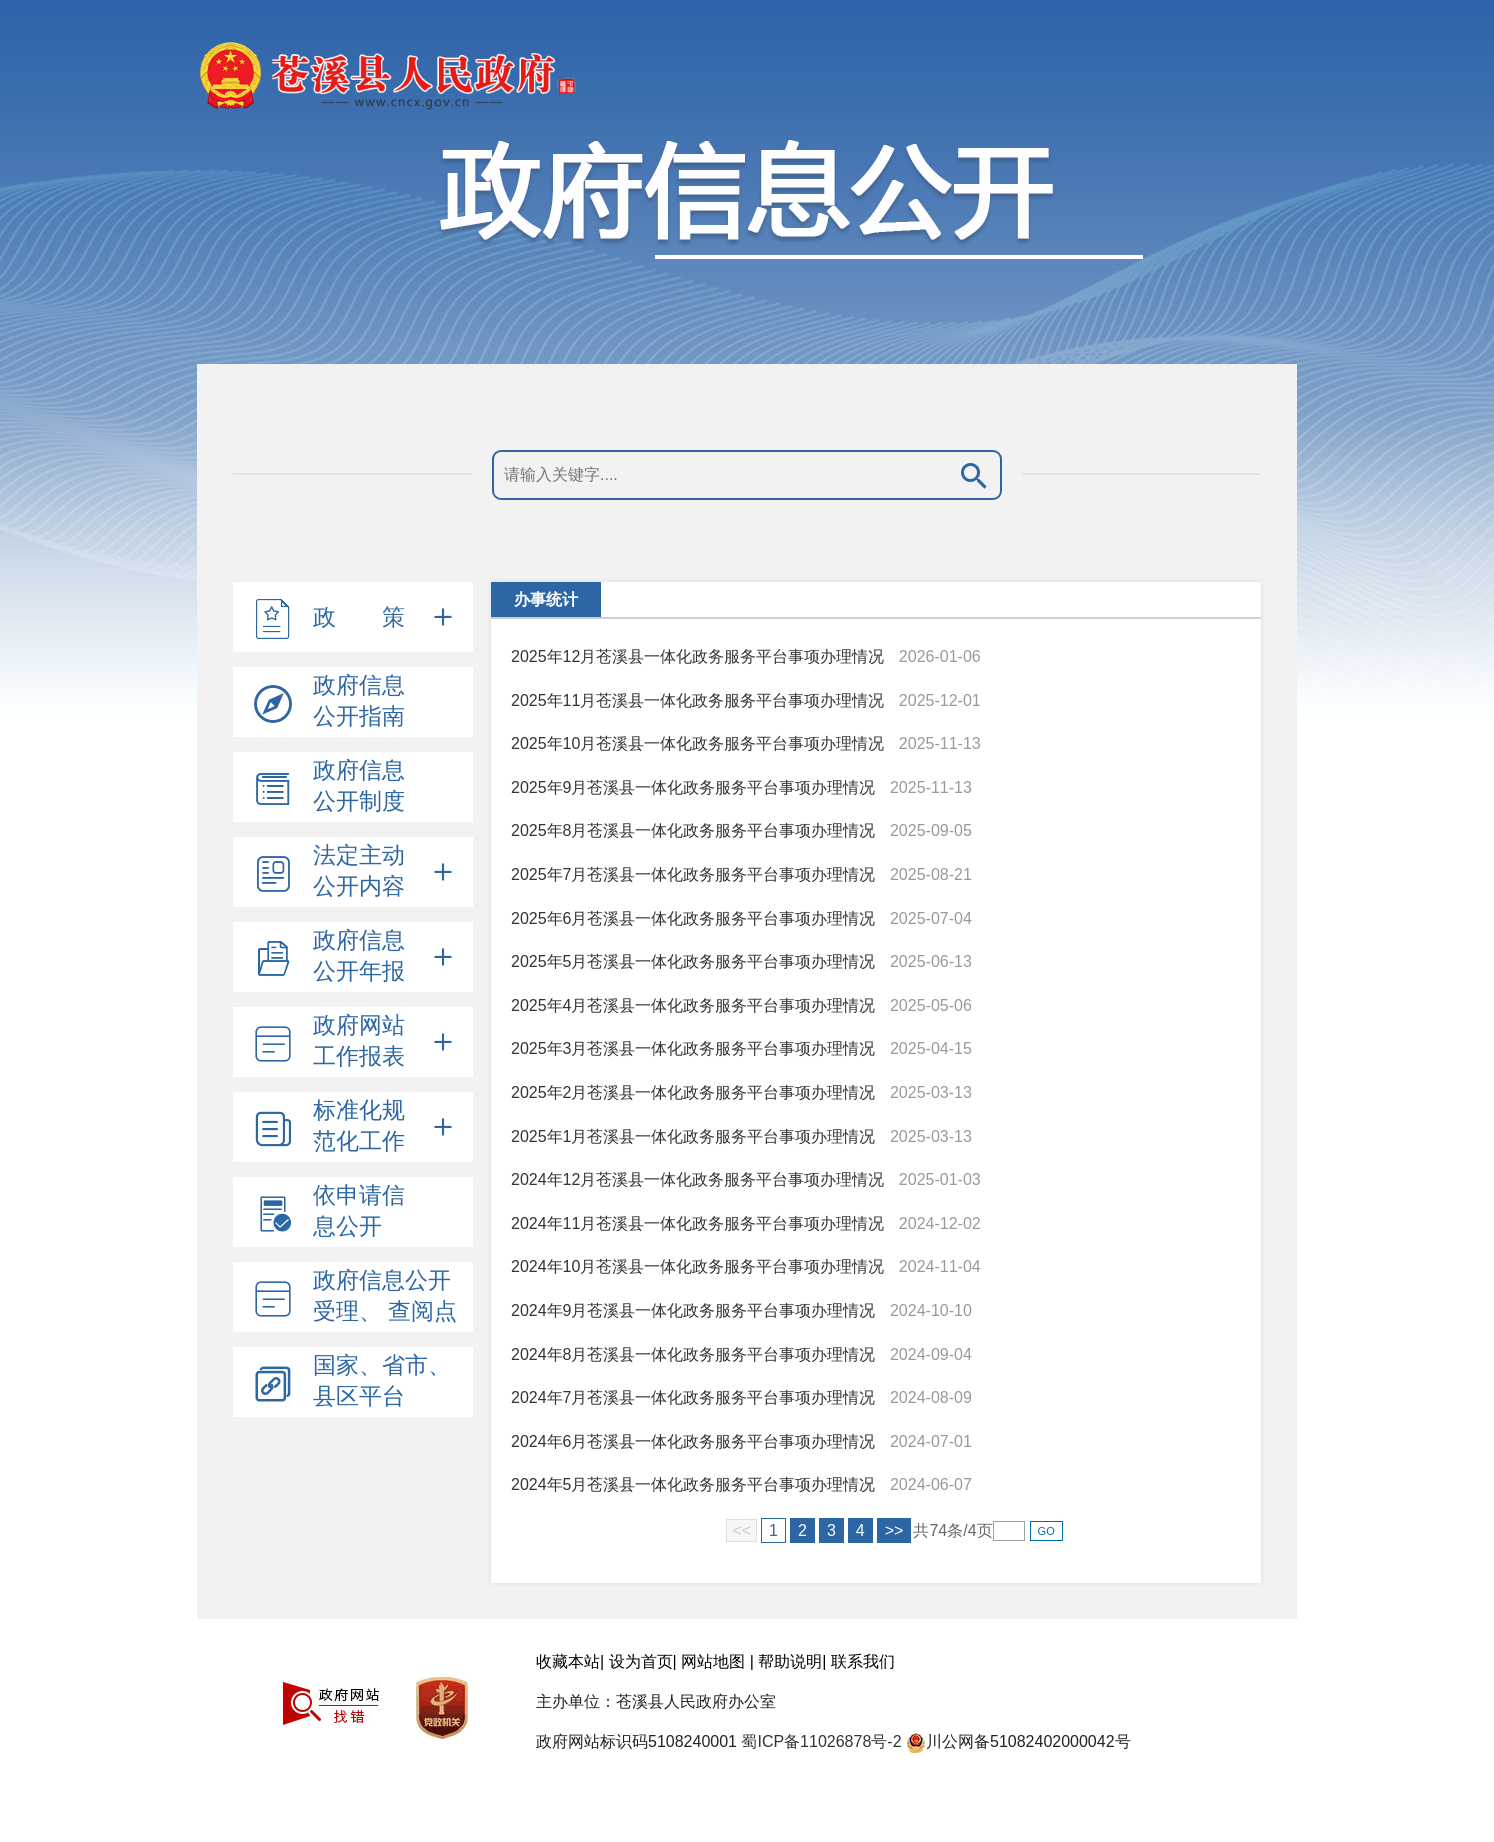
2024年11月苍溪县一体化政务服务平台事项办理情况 (697, 1223)
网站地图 (713, 1661)
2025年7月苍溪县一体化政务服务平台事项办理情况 (693, 874)
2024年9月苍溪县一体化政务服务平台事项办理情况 (693, 1310)
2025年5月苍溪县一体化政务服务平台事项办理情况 (693, 961)
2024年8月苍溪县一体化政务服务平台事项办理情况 (693, 1354)
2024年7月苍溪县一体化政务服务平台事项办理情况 (693, 1397)
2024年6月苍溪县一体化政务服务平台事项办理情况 (693, 1441)
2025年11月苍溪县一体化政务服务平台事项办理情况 (697, 700)
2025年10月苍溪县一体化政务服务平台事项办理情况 (697, 743)
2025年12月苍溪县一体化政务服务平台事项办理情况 (697, 656)
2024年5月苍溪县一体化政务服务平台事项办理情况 (693, 1484)
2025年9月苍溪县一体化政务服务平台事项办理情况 (693, 787)
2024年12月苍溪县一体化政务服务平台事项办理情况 (697, 1179)
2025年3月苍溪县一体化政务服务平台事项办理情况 (693, 1048)
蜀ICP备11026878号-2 (821, 1741)
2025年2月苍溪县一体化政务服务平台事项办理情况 (693, 1092)
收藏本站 (568, 1661)
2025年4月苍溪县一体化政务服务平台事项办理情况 (693, 1005)
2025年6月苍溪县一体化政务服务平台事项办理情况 (693, 918)
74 (938, 1530)
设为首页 (641, 1661)
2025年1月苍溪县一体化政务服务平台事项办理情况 (693, 1136)
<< (741, 1530)
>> (894, 1530)
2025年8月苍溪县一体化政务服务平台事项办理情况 (693, 830)
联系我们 (863, 1661)
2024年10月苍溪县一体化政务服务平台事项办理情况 (697, 1266)
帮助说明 (790, 1661)
